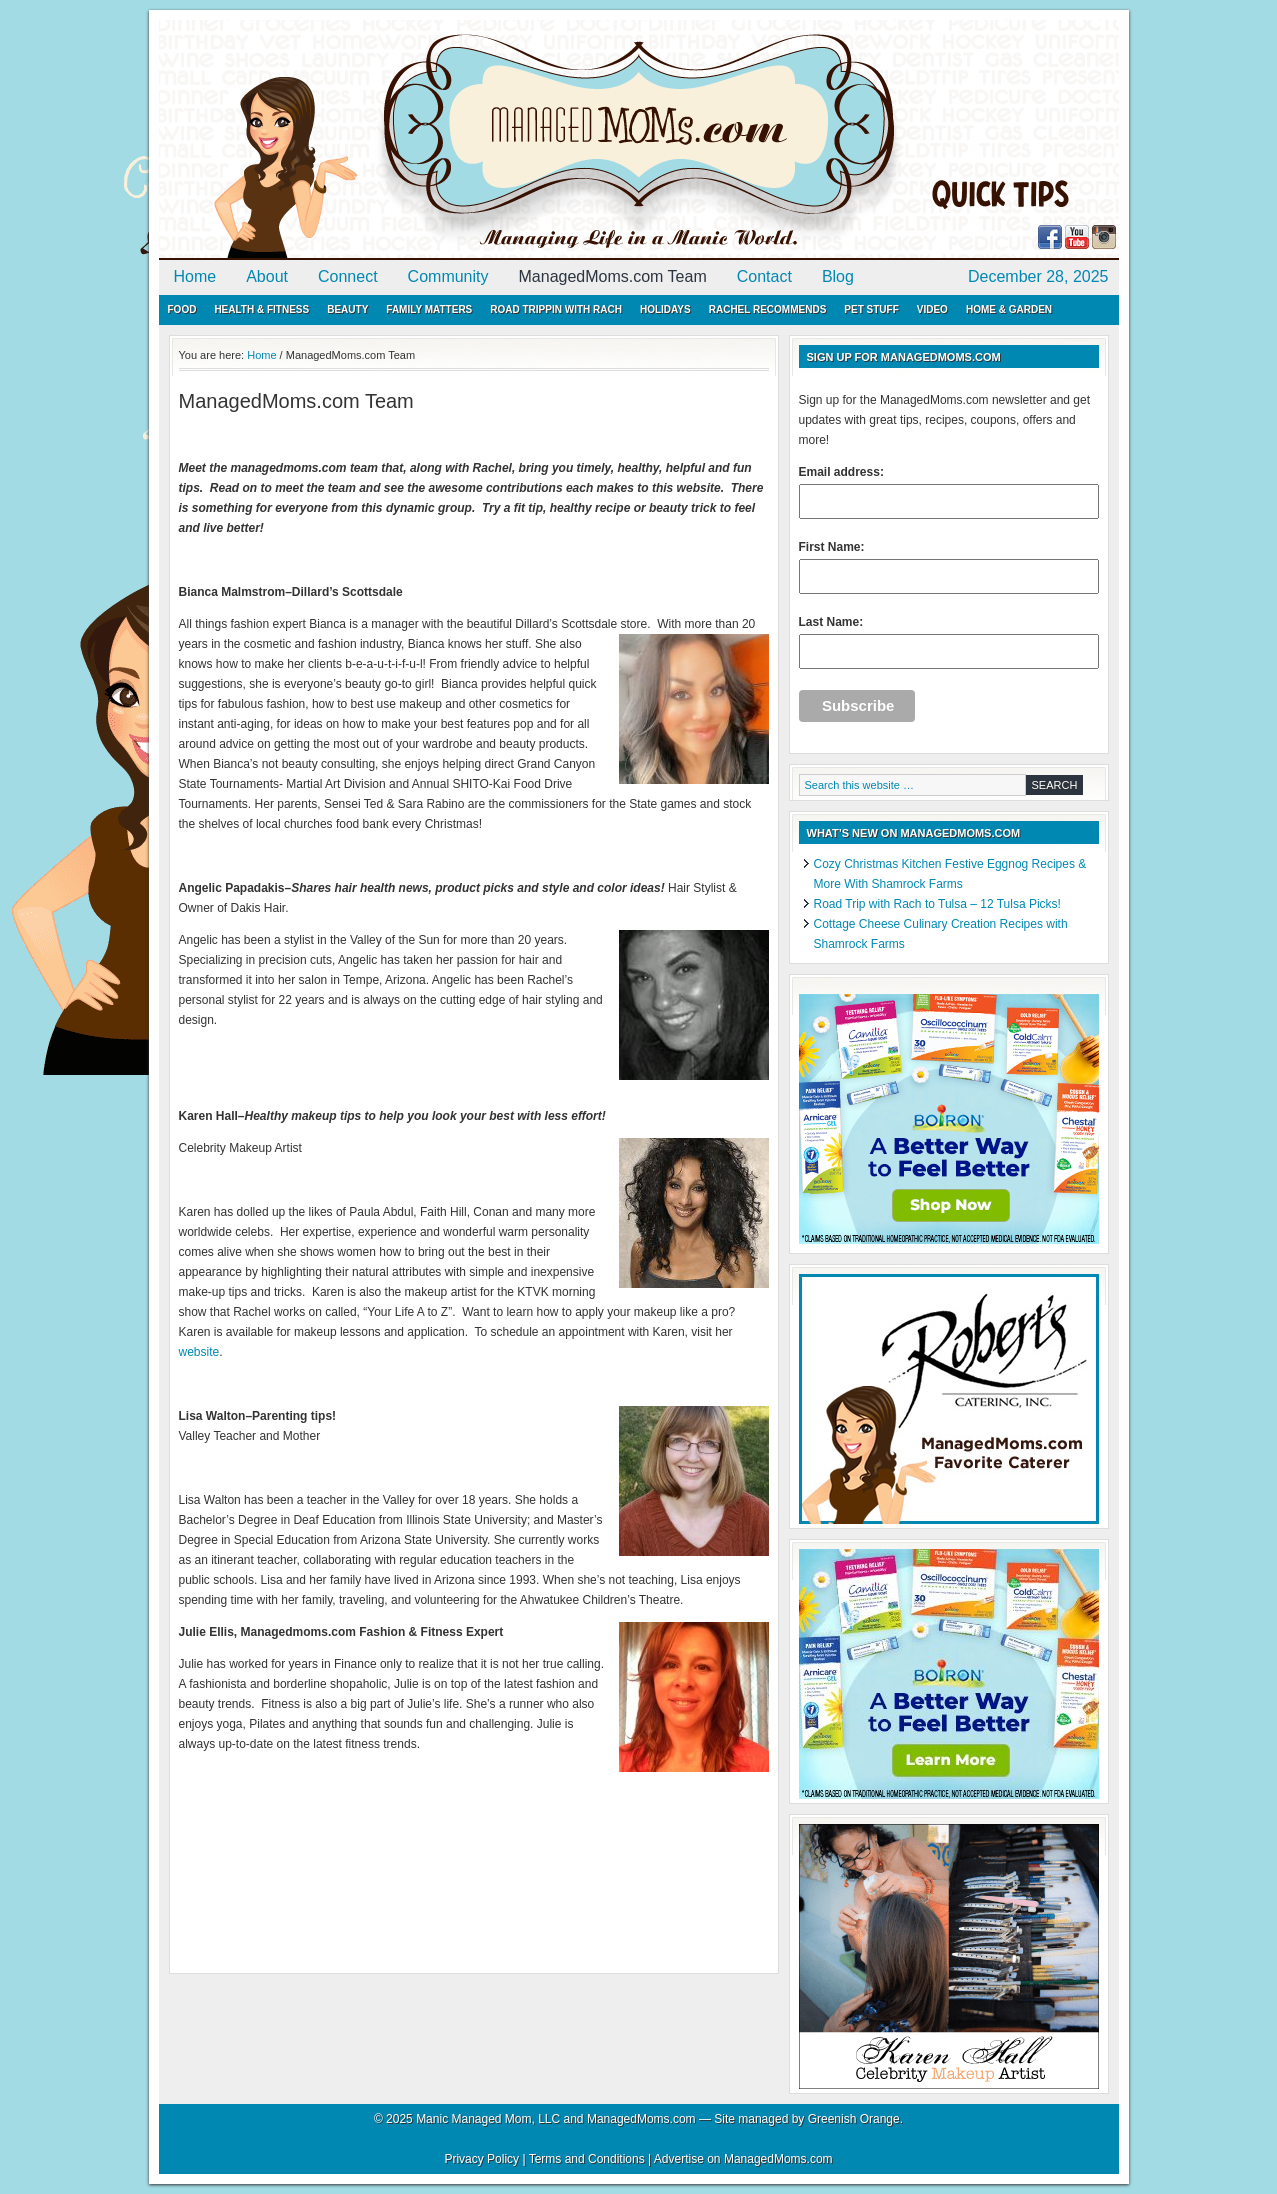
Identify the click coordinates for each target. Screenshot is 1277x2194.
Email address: (949, 492)
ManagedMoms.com (389, 140)
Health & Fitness (261, 309)
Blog (838, 276)
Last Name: (949, 642)
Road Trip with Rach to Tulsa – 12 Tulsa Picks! (937, 904)
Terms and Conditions (587, 2159)
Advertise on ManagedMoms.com (743, 2159)
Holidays (665, 309)
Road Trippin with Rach (556, 309)
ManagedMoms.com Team (613, 276)
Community (448, 276)
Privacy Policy (481, 2159)
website (199, 1352)
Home (195, 276)
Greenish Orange (854, 2119)
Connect (348, 276)
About (267, 276)
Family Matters (429, 309)
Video (932, 309)
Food (182, 309)
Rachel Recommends (768, 309)
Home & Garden (1009, 309)
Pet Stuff (871, 309)
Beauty (347, 309)
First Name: (949, 567)
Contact (764, 276)
